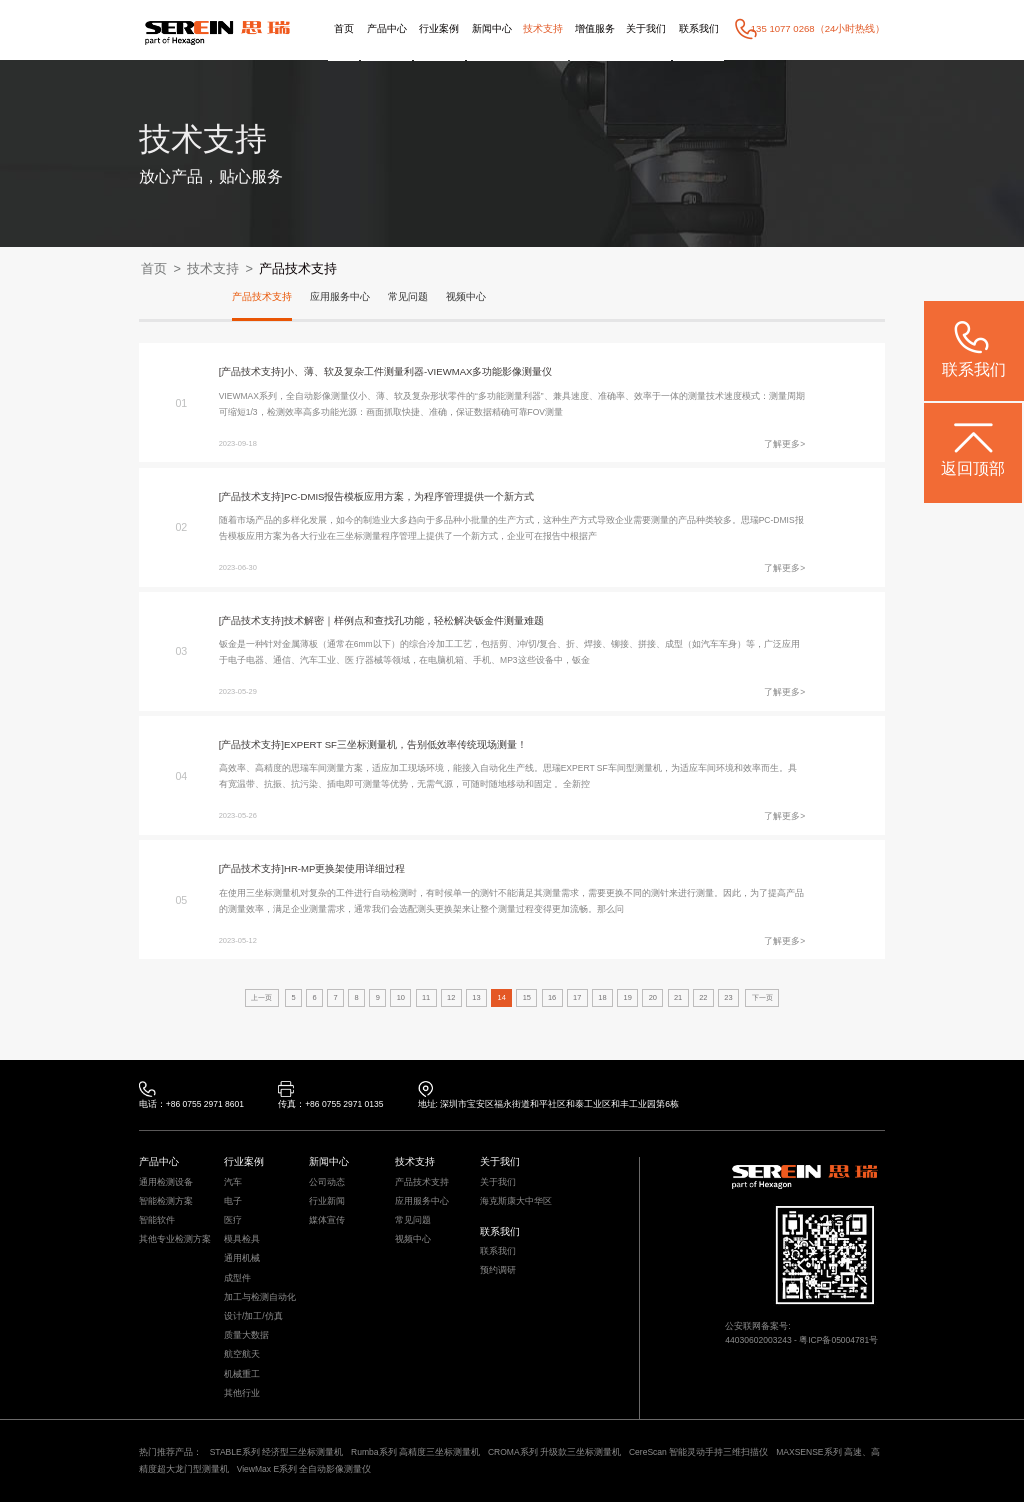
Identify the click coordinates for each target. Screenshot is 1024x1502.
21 (678, 997)
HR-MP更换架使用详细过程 (344, 868)
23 (728, 997)
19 (628, 997)
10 (401, 997)
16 (552, 997)
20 (653, 997)
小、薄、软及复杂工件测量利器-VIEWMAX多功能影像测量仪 (418, 371)
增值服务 (595, 28)
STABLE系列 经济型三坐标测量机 (276, 1452)
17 (577, 997)
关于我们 (646, 28)
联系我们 (699, 28)
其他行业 (242, 1393)
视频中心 (466, 296)
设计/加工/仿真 (253, 1316)
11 (426, 997)
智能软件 (157, 1220)
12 (451, 997)
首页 (344, 28)
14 (502, 997)
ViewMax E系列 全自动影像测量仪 (304, 1469)
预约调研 (498, 1270)
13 (476, 997)
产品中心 (387, 28)
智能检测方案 (166, 1201)
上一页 (261, 997)
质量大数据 (246, 1335)
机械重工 (242, 1374)
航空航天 (242, 1354)
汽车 (233, 1182)
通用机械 (242, 1258)
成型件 (237, 1278)
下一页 (762, 997)
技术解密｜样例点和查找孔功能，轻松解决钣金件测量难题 (414, 620)
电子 (233, 1201)
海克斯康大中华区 (516, 1201)
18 (602, 997)
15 (527, 997)
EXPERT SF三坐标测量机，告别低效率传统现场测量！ (405, 744)
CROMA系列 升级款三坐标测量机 (554, 1452)
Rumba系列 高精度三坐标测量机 (415, 1452)
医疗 (233, 1220)
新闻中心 (492, 28)
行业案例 (439, 28)
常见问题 (408, 296)
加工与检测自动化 (260, 1297)
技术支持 (543, 28)
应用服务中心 (340, 296)
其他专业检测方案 (175, 1239)
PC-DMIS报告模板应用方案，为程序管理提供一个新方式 (409, 496)
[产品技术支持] (251, 371)
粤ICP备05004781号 (838, 1340)
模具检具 (242, 1239)
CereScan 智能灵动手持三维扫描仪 (698, 1452)
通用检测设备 (166, 1182)
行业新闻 (327, 1201)
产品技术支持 (298, 268)
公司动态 (327, 1182)
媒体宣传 (327, 1220)
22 (703, 997)
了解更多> (784, 444)
